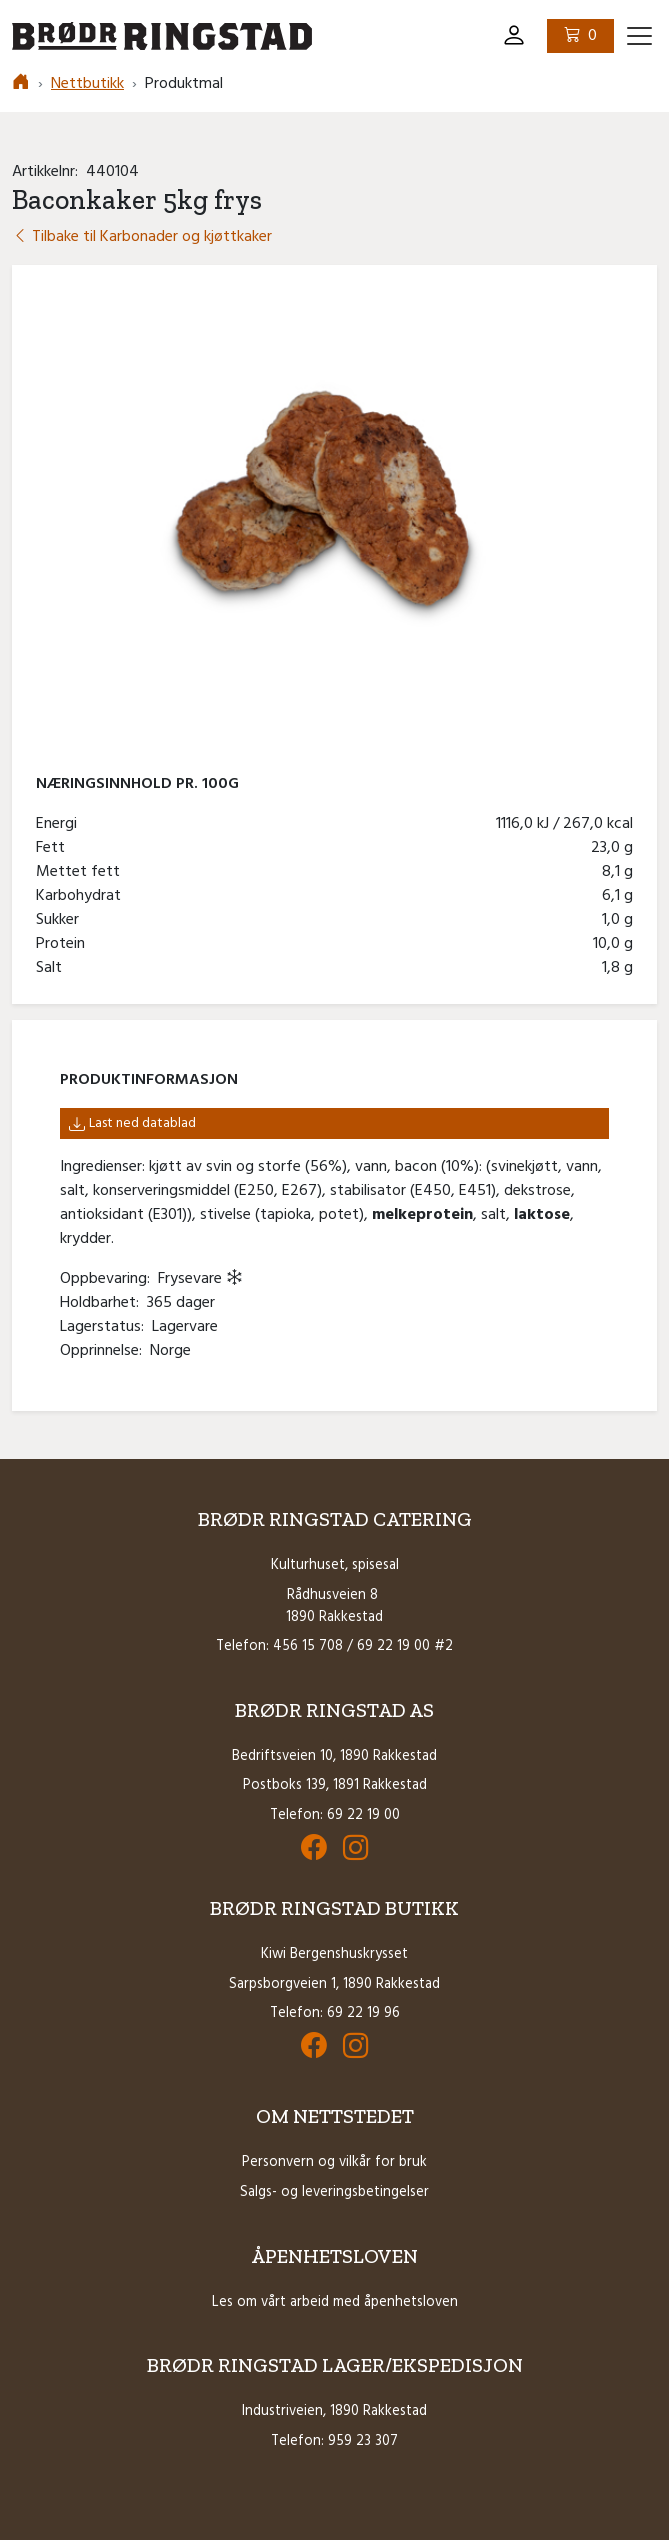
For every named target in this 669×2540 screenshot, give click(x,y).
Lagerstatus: (106, 1327)
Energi (60, 824)
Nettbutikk (87, 84)
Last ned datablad (132, 1123)
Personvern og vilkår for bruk (334, 2162)
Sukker (61, 920)
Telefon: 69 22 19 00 (335, 1815)
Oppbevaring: (109, 1279)
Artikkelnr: (49, 172)
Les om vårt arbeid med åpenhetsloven (335, 2302)
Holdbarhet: (103, 1303)
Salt (53, 968)
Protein (64, 944)
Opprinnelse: (105, 1351)
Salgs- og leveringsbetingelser (334, 2192)
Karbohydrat (82, 896)
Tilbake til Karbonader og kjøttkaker (142, 237)
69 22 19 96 (363, 2013)
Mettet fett (82, 872)
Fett (54, 848)
